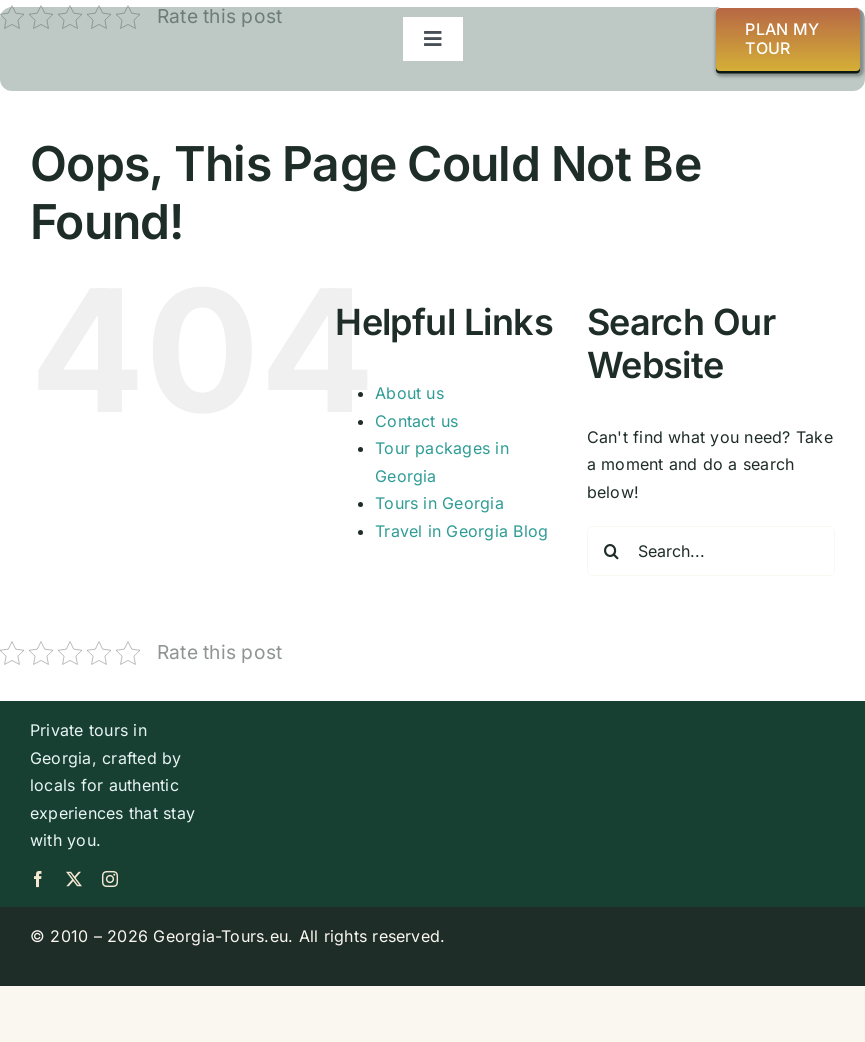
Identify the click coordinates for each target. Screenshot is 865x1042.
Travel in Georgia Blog (461, 531)
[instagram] (110, 879)
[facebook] (38, 879)
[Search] (612, 551)
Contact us (416, 421)
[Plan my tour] (788, 39)
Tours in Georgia (439, 503)
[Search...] (711, 551)
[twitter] (74, 879)
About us (409, 393)
